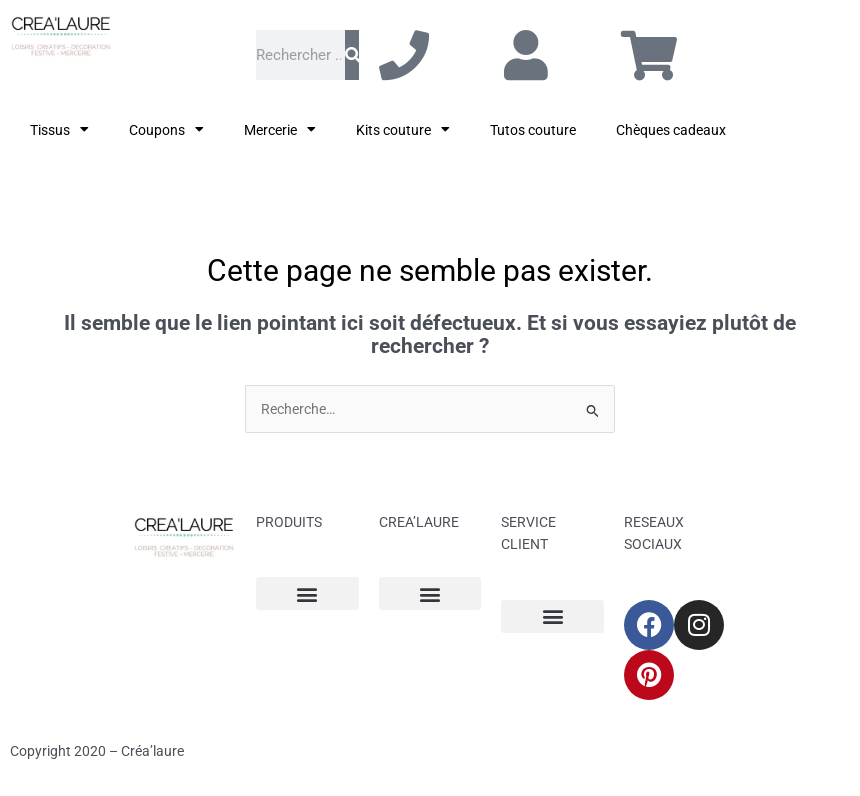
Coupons (166, 130)
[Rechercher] (352, 55)
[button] (307, 593)
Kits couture (403, 130)
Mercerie (280, 130)
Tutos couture (533, 130)
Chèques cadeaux (671, 130)
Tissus (59, 130)
